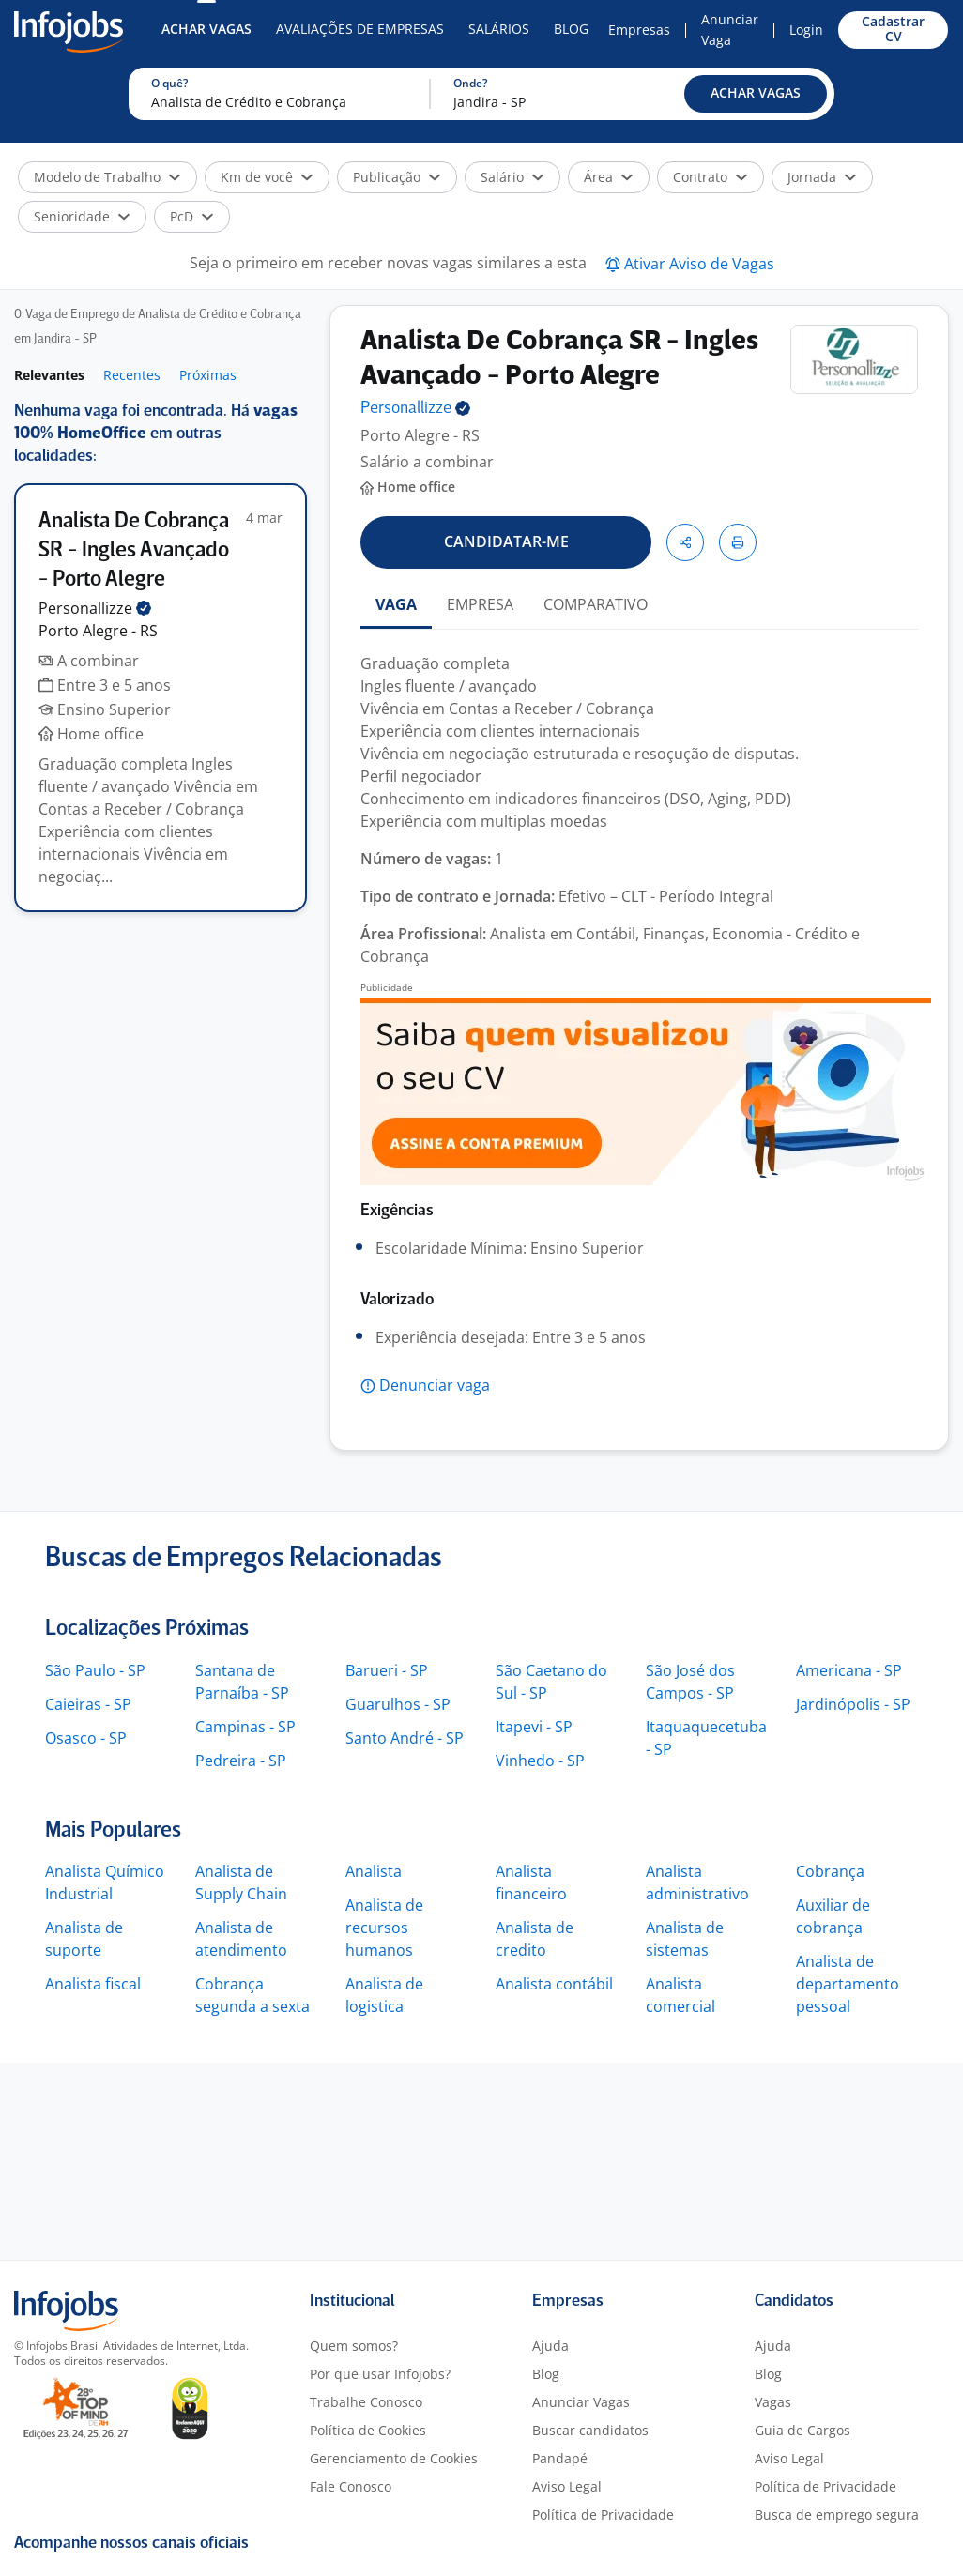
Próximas (208, 375)
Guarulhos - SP (398, 1704)
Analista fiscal (93, 1984)
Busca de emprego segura (837, 2514)
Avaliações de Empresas (360, 29)
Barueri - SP (386, 1670)
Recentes (131, 375)
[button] (755, 94)
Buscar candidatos (590, 2430)
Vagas (773, 2402)
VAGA (396, 604)
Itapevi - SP (534, 1726)
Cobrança (830, 1871)
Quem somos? (354, 2346)
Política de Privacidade (603, 2514)
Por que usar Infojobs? (380, 2374)
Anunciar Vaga (729, 29)
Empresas (639, 29)
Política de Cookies (368, 2430)
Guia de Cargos (802, 2430)
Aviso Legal (567, 2486)
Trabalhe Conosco (366, 2402)
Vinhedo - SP (540, 1760)
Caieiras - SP (88, 1704)
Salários (498, 29)
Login (806, 29)
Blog (571, 29)
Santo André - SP (404, 1738)
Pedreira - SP (240, 1760)
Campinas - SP (245, 1726)
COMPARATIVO (595, 604)
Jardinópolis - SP (853, 1704)
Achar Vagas (206, 29)
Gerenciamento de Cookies (394, 2458)
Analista (373, 1871)
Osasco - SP (86, 1738)
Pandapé (560, 2458)
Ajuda (550, 2346)
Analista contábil (554, 1984)
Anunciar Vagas (581, 2402)
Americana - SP (849, 1670)
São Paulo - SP (95, 1670)
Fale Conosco (350, 2486)
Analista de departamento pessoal (847, 1984)
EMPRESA (480, 604)
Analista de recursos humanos (384, 1927)
